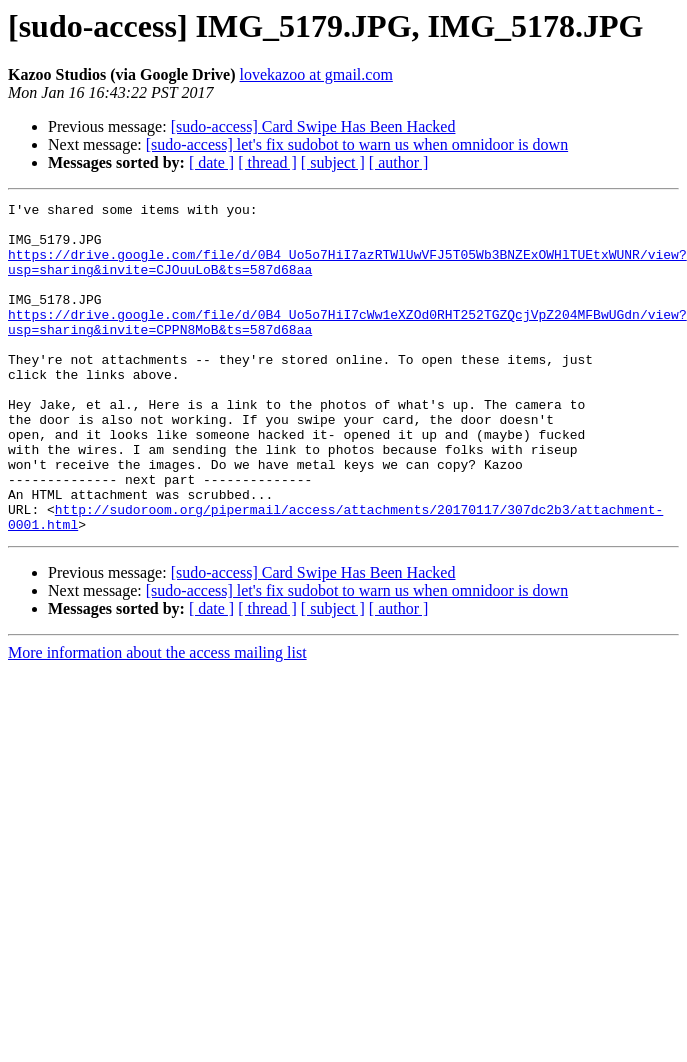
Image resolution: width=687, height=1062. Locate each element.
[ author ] (399, 162)
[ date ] (211, 162)
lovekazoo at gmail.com (316, 74)
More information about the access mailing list (157, 718)
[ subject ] (333, 162)
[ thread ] (267, 162)
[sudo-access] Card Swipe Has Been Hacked (313, 126)
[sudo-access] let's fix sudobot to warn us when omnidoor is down (357, 144)
